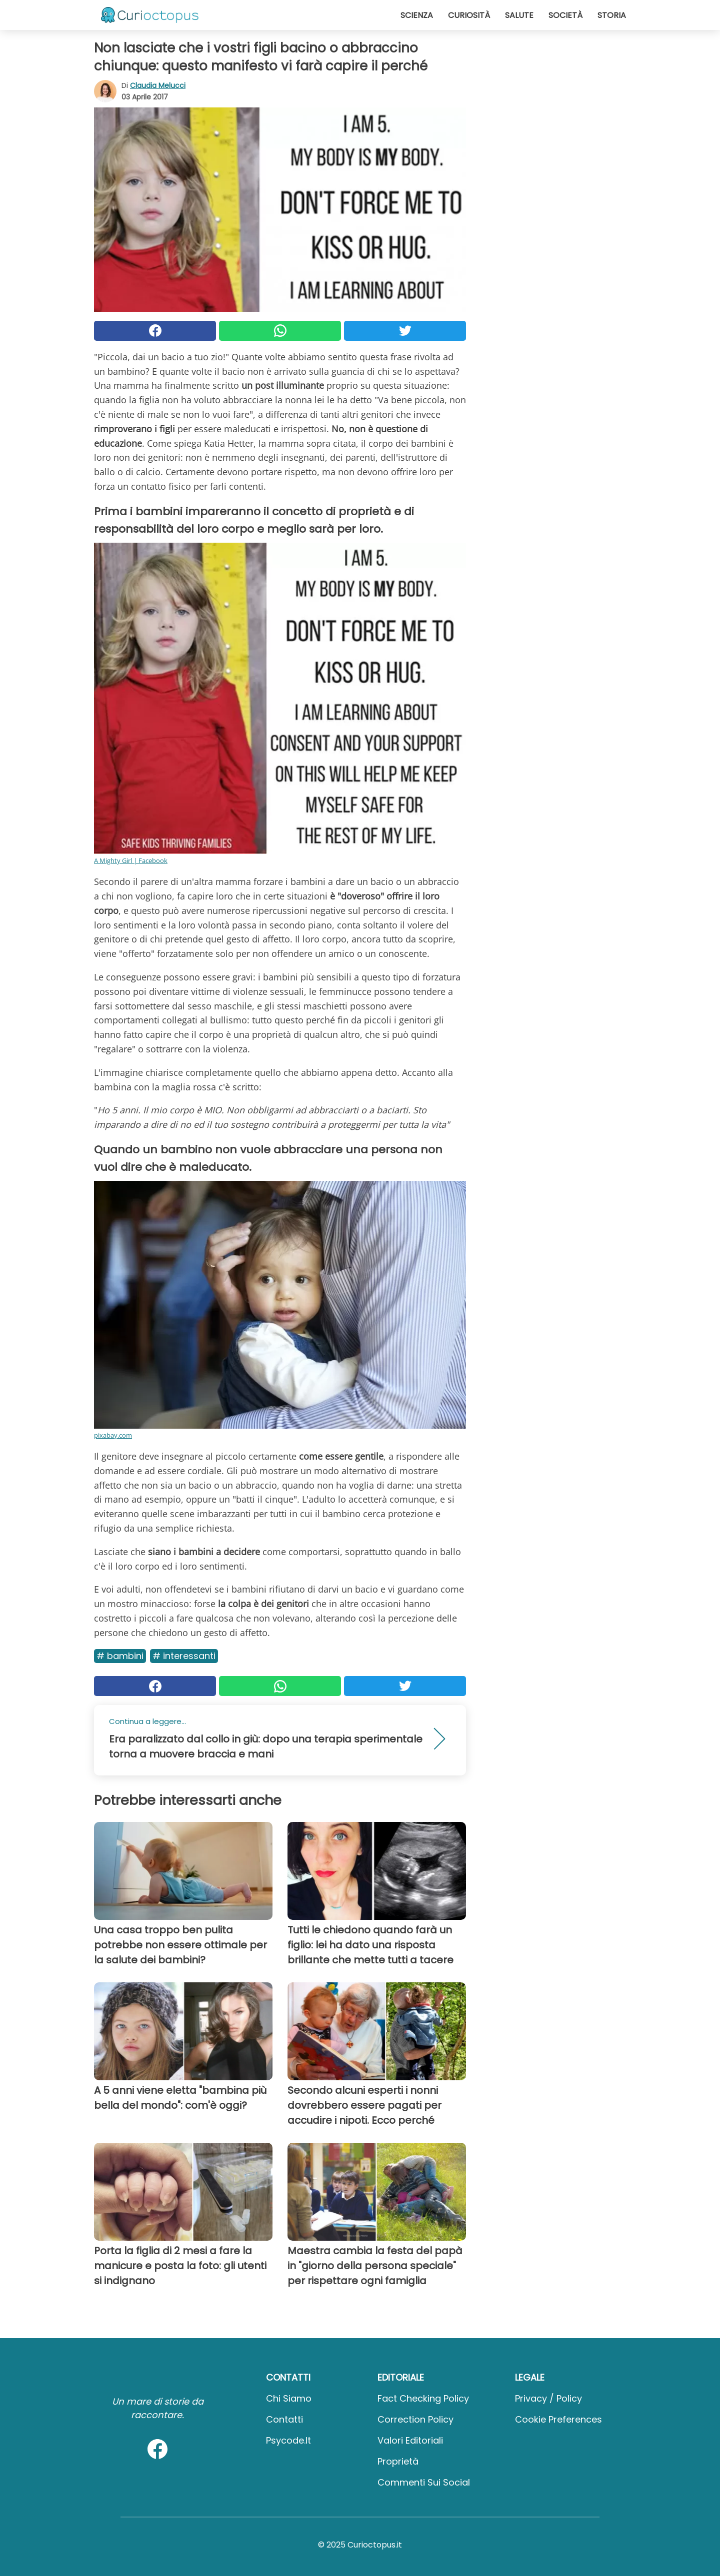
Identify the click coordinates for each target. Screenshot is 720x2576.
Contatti (284, 2419)
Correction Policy (416, 2419)
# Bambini (120, 1656)
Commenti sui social (424, 2482)
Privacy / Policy (548, 2398)
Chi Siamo (289, 2398)
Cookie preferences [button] (558, 2419)
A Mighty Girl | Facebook (131, 860)
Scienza (416, 15)
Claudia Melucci (158, 85)
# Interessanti (184, 1656)
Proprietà (398, 2461)
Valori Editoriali (410, 2440)
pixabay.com (113, 1435)
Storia (612, 15)
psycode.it (288, 2440)
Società (565, 15)
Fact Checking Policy (423, 2398)
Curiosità (469, 15)
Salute (519, 15)
